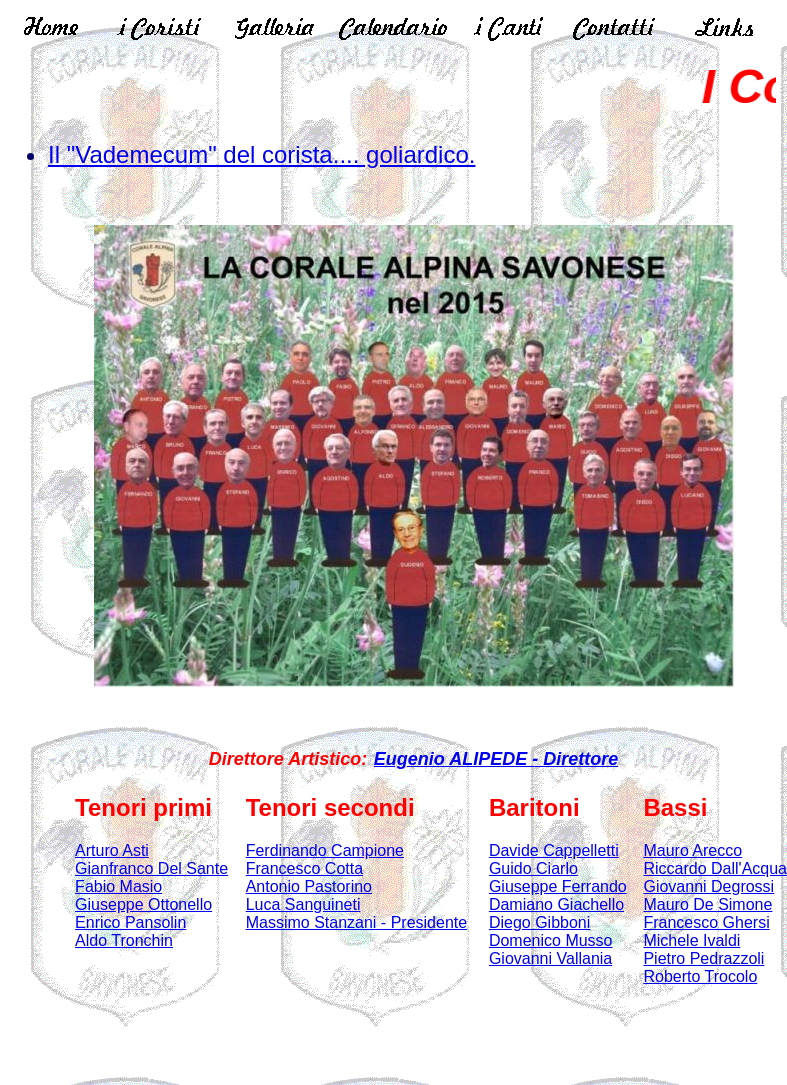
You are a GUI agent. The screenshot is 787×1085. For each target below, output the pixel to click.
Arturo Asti (112, 850)
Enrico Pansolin (130, 922)
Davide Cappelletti (554, 850)
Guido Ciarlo (533, 868)
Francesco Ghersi (706, 922)
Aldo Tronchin (124, 940)
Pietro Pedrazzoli (703, 958)
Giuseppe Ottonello (143, 904)
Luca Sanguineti (303, 904)
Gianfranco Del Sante (151, 868)
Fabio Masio (118, 886)
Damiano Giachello (556, 904)
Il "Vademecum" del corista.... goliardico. (261, 154)
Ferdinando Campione (325, 850)
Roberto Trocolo (700, 976)
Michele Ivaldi (691, 940)
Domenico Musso (551, 940)
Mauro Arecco (692, 850)
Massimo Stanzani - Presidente (356, 922)
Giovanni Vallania (550, 958)
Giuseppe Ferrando (558, 886)
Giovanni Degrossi (708, 886)
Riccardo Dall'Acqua (715, 868)
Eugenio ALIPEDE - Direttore (496, 759)
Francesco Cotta (304, 868)
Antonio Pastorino (309, 886)
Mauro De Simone (707, 904)
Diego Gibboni (539, 922)
